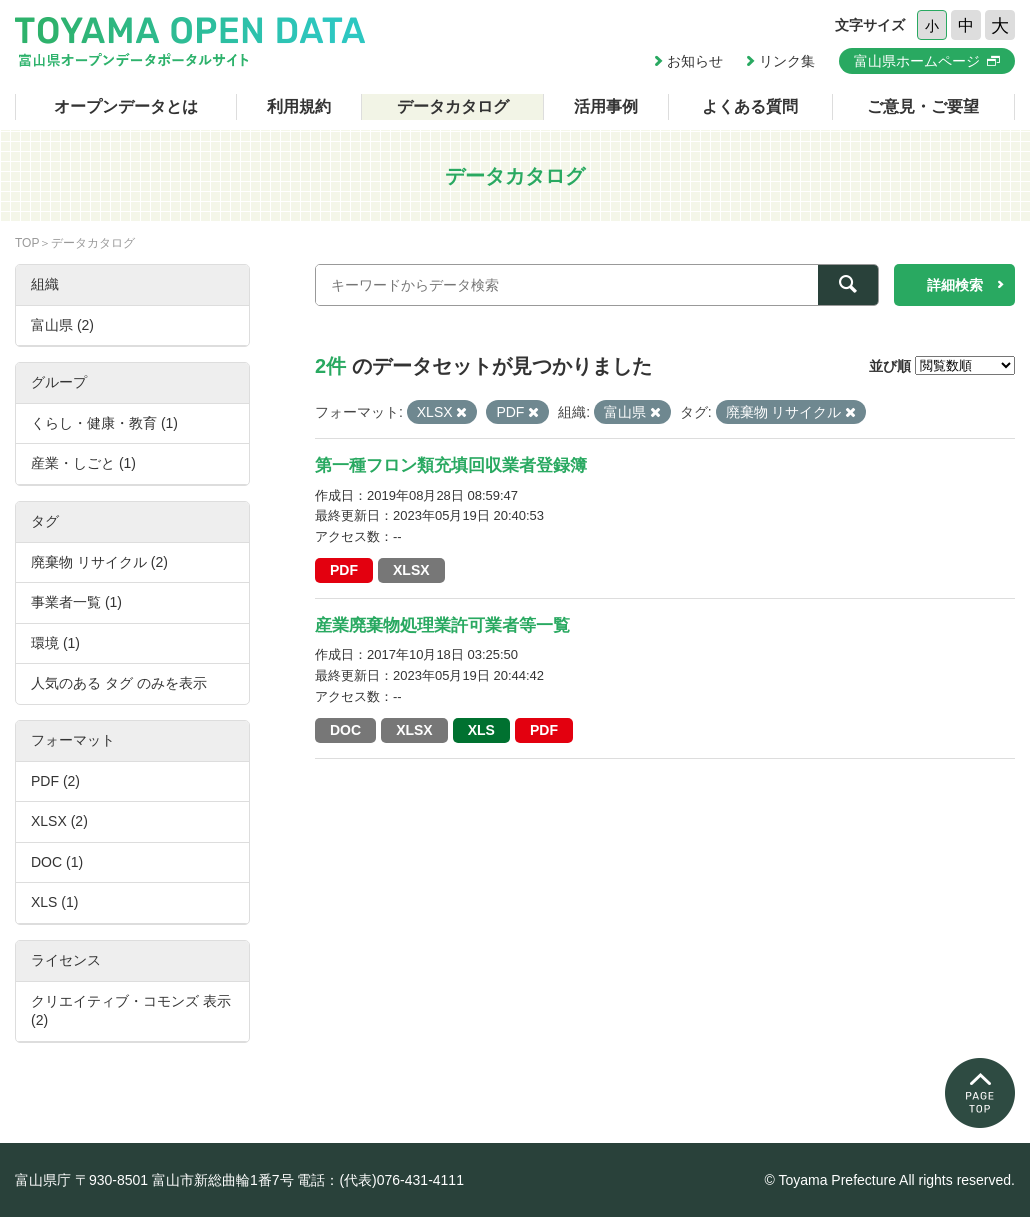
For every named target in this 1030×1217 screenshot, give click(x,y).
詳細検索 (955, 285)
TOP (27, 243)
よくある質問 (750, 106)
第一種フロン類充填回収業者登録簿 (451, 465)
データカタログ (453, 106)
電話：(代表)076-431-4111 (380, 1180)
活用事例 (606, 106)
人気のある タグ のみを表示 (119, 683)
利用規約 (299, 106)
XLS (481, 730)
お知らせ (695, 61)
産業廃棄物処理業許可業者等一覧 (442, 625)
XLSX (411, 570)
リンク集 (787, 61)
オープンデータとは (126, 106)
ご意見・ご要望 (923, 106)
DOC (345, 730)
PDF (344, 570)
